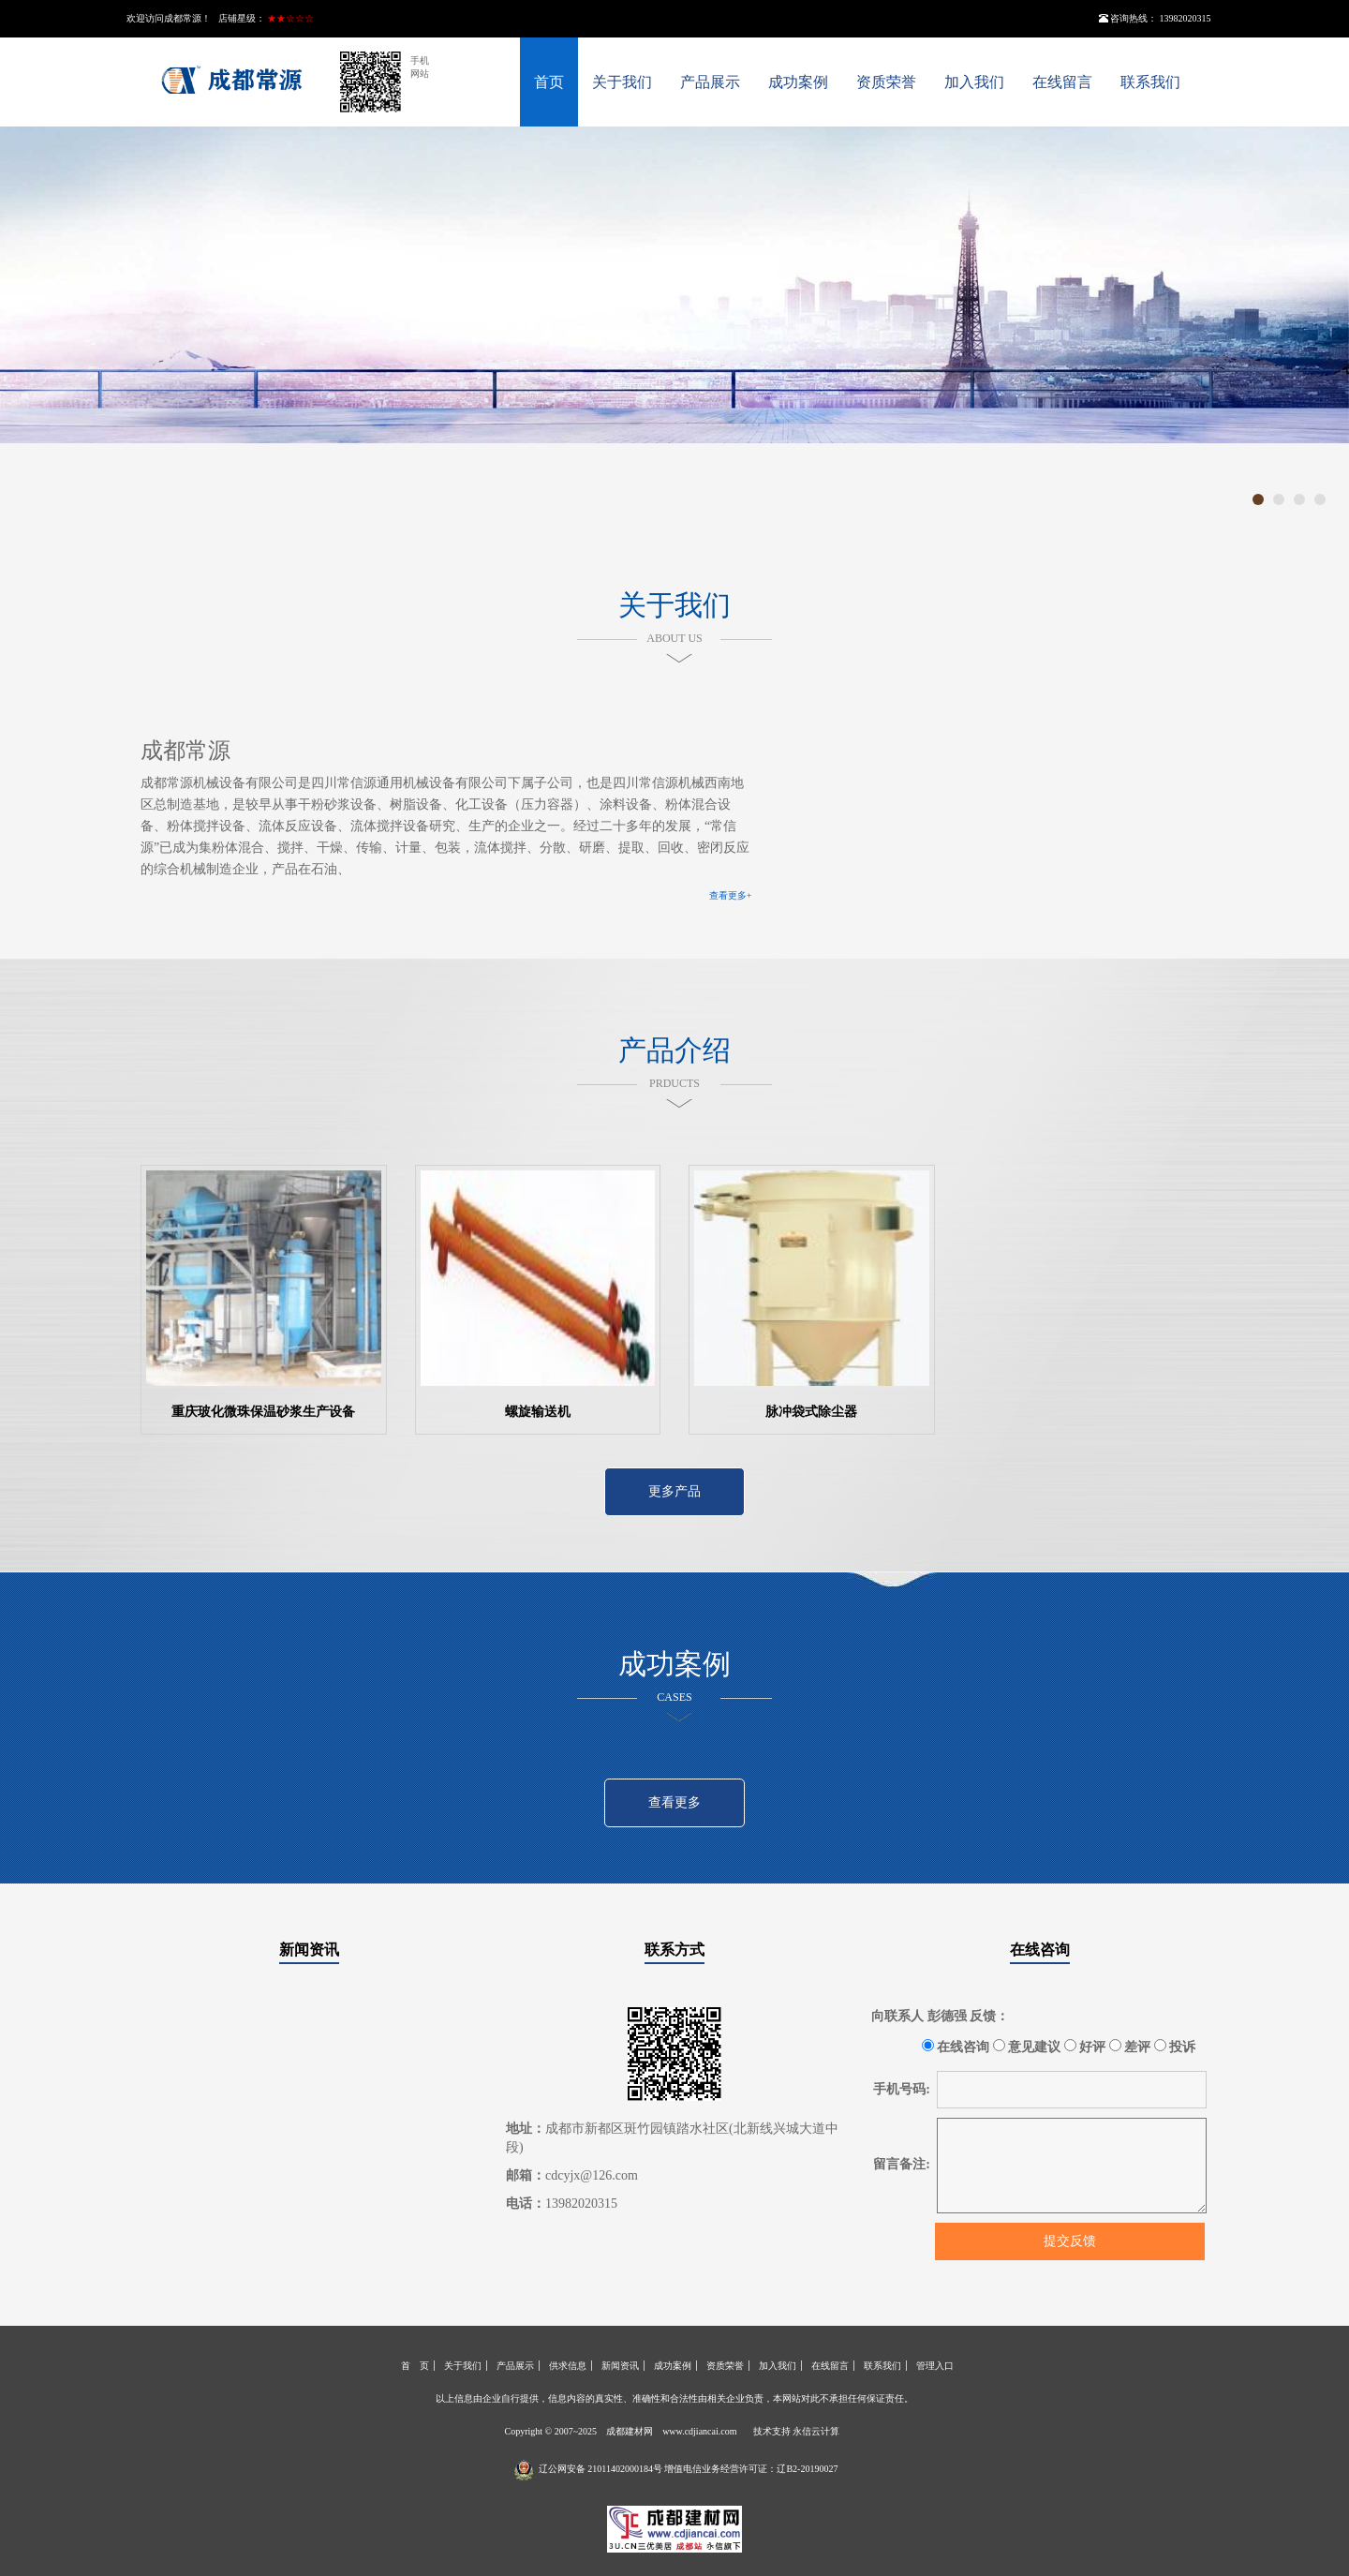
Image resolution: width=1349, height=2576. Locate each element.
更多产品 (674, 1491)
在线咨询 (1040, 1950)
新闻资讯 (309, 1950)
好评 (1085, 2046)
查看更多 (674, 1802)
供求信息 (567, 2365)
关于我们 (622, 82)
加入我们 (974, 82)
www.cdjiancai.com (699, 2431)
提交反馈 (1070, 2241)
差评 (1130, 2046)
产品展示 (710, 82)
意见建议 (1027, 2046)
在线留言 (1062, 82)
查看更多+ (730, 895)
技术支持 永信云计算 (796, 2431)
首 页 (415, 2365)
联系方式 (674, 1950)
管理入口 (935, 2365)
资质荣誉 (886, 82)
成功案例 (798, 82)
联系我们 (1150, 82)
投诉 (1175, 2046)
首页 (549, 82)
